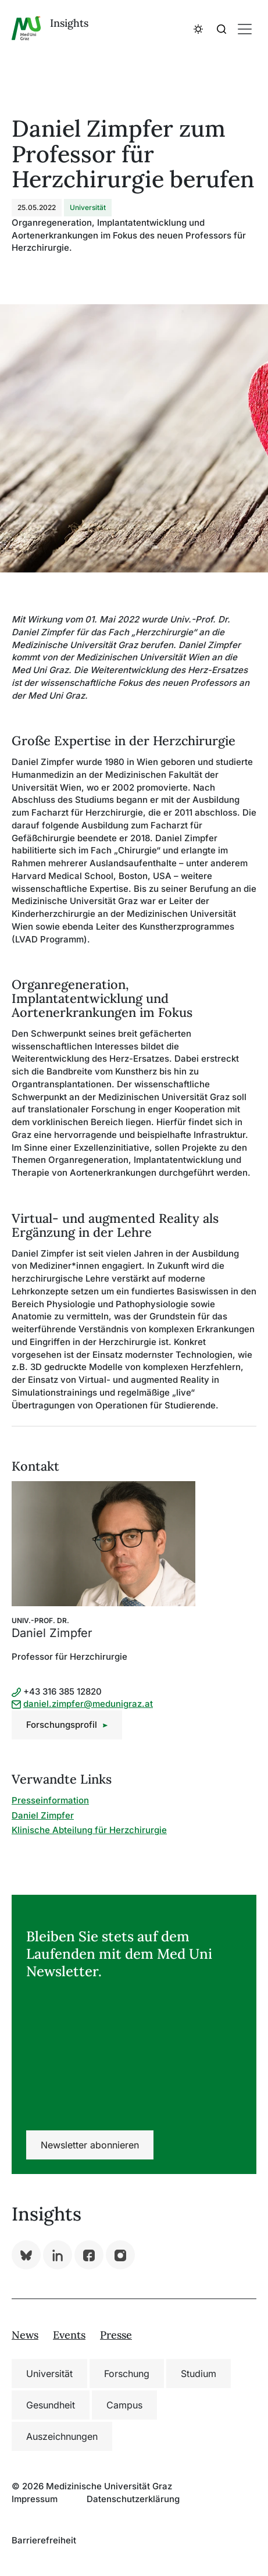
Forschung (126, 2373)
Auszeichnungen (62, 2436)
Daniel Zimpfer (43, 1815)
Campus (124, 2405)
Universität (49, 2373)
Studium (198, 2373)
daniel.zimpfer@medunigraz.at (88, 1703)
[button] (198, 28)
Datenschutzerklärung (133, 2498)
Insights (69, 23)
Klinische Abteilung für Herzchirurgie (89, 1829)
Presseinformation (50, 1800)
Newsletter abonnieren (90, 2145)
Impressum (35, 2498)
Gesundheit (50, 2405)
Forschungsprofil (61, 1724)
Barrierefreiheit (44, 2540)
